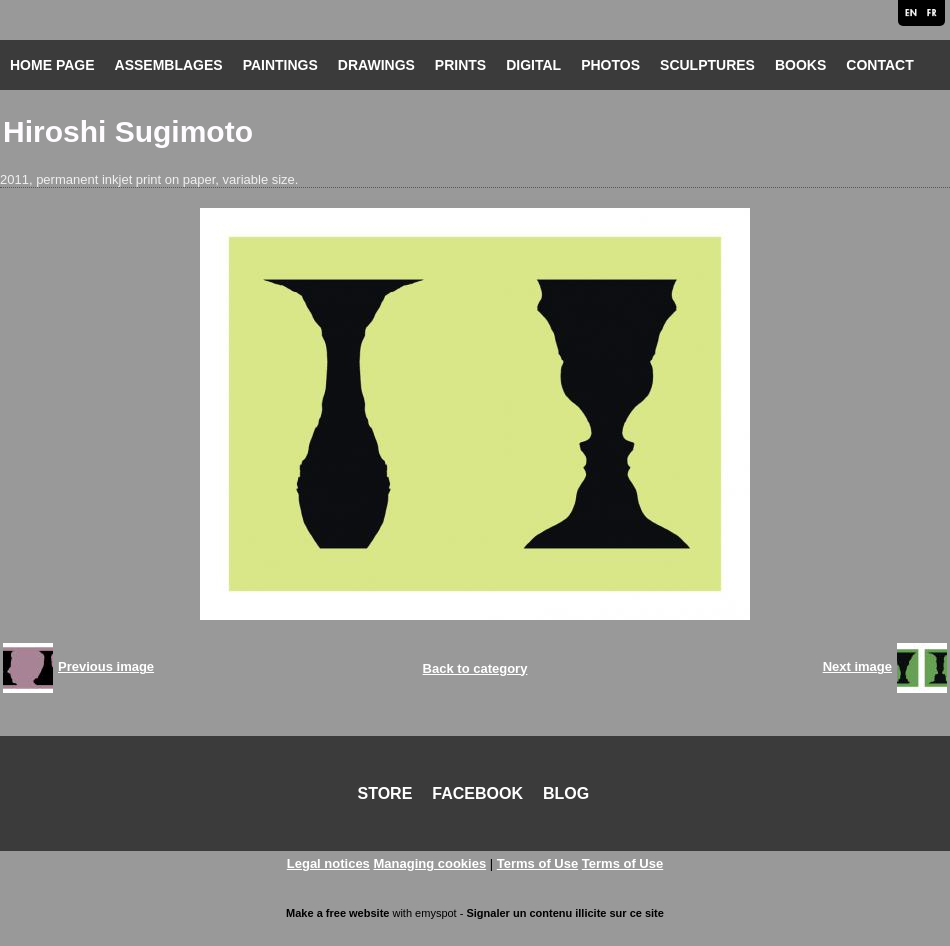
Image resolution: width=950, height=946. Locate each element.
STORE (385, 793)
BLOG (566, 793)
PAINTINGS (280, 65)
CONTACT (879, 65)
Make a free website (337, 913)
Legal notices (328, 863)
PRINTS (460, 65)
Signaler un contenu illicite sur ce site (564, 913)
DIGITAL (533, 65)
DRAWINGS (376, 65)
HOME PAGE (52, 65)
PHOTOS (610, 65)
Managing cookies (429, 863)
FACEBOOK (477, 793)
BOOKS (800, 65)
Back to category (475, 668)
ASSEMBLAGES (169, 65)
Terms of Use (537, 863)
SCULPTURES (707, 65)
